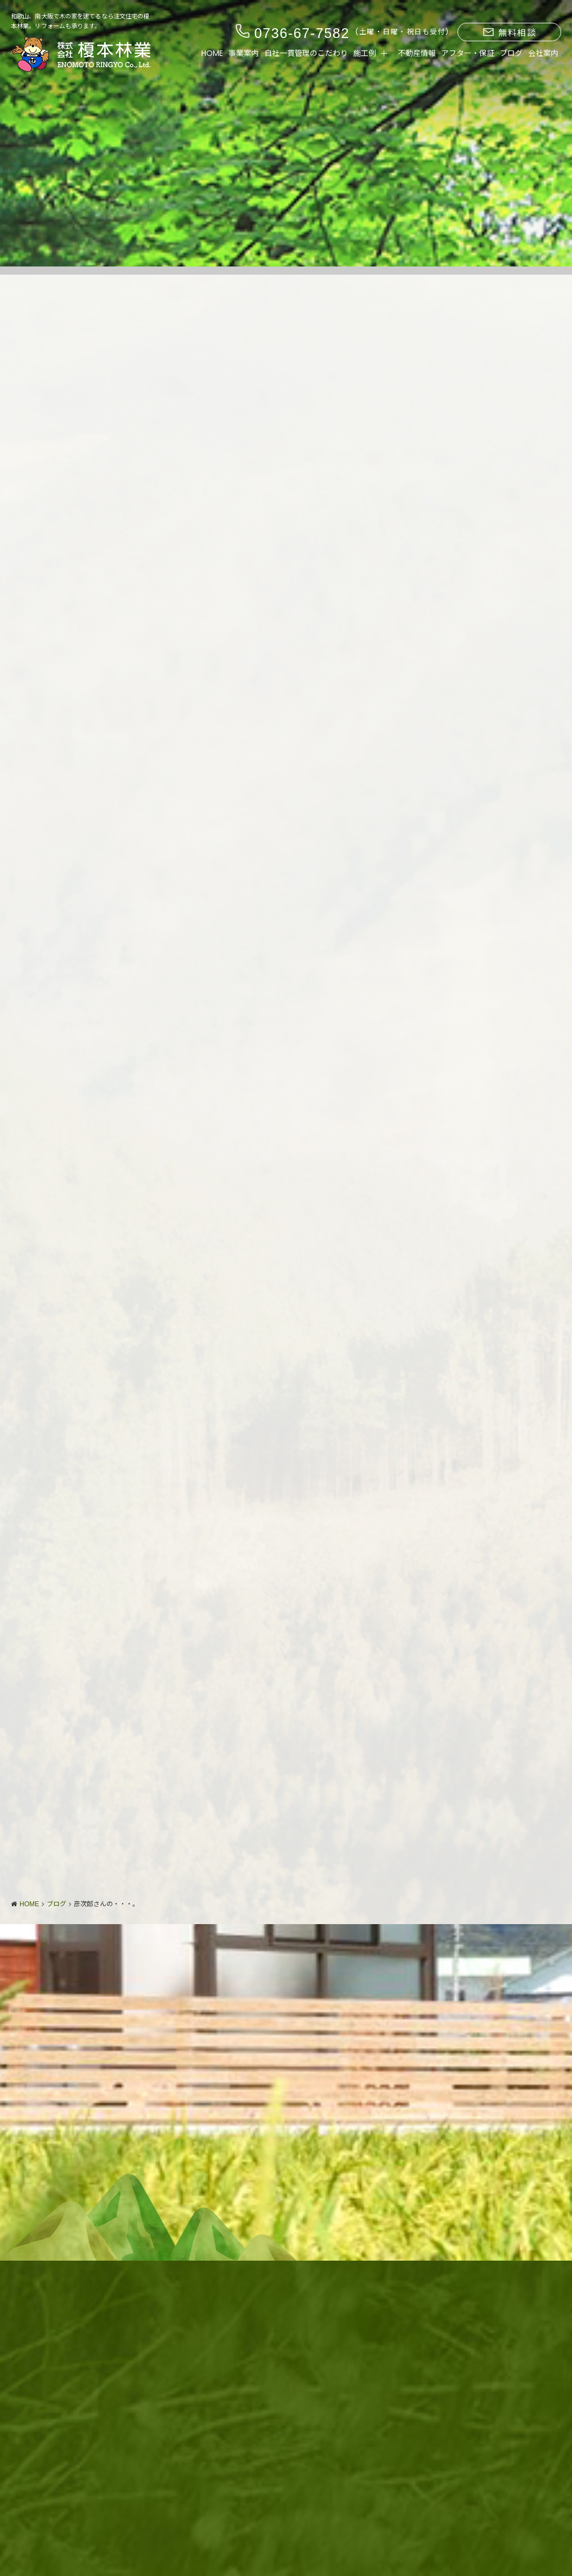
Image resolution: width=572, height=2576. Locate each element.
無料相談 (509, 33)
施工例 (364, 53)
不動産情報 (417, 53)
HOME (212, 53)
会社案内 (543, 53)
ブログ (511, 53)
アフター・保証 (467, 53)
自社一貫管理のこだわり (306, 53)
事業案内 (243, 53)
